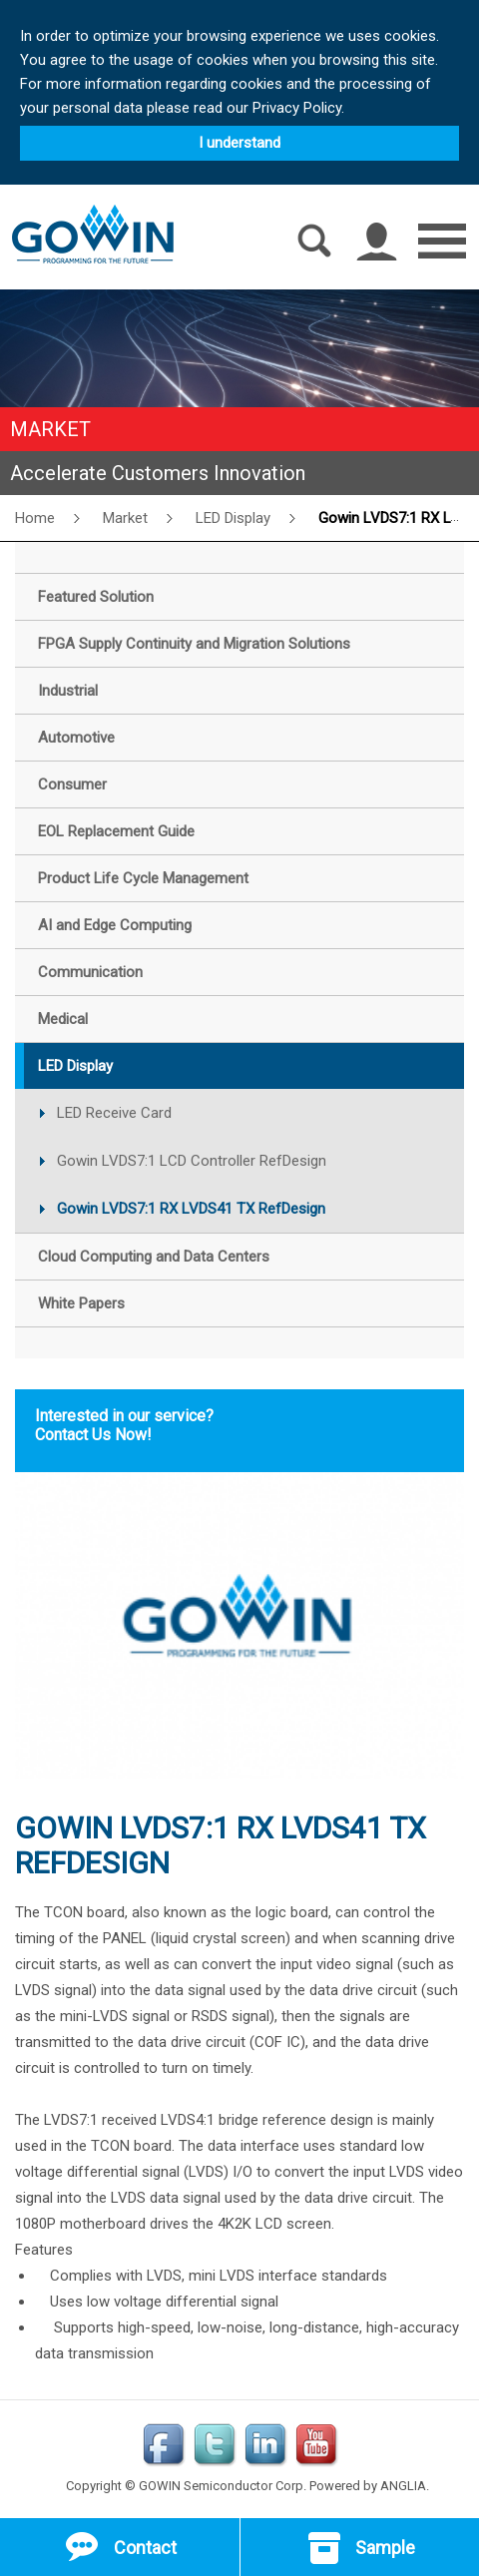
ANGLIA (403, 2485)
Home (35, 518)
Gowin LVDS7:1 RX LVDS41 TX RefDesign (191, 1209)
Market (125, 518)
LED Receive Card (114, 1113)
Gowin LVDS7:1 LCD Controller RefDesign (191, 1161)
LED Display (233, 518)
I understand (239, 143)
